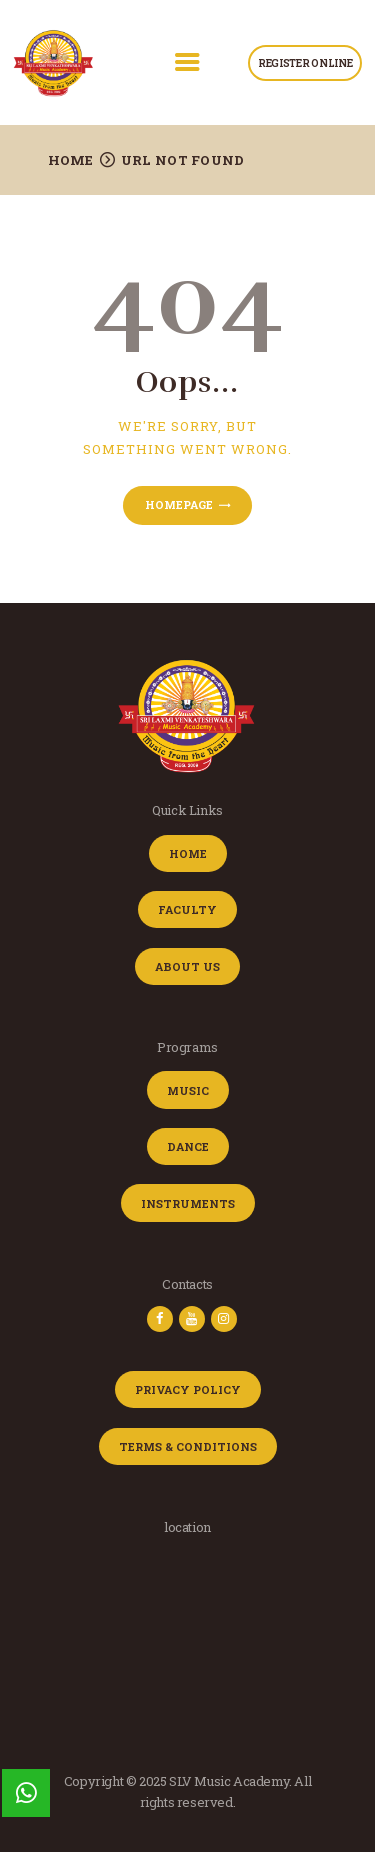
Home (71, 160)
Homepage (179, 504)
